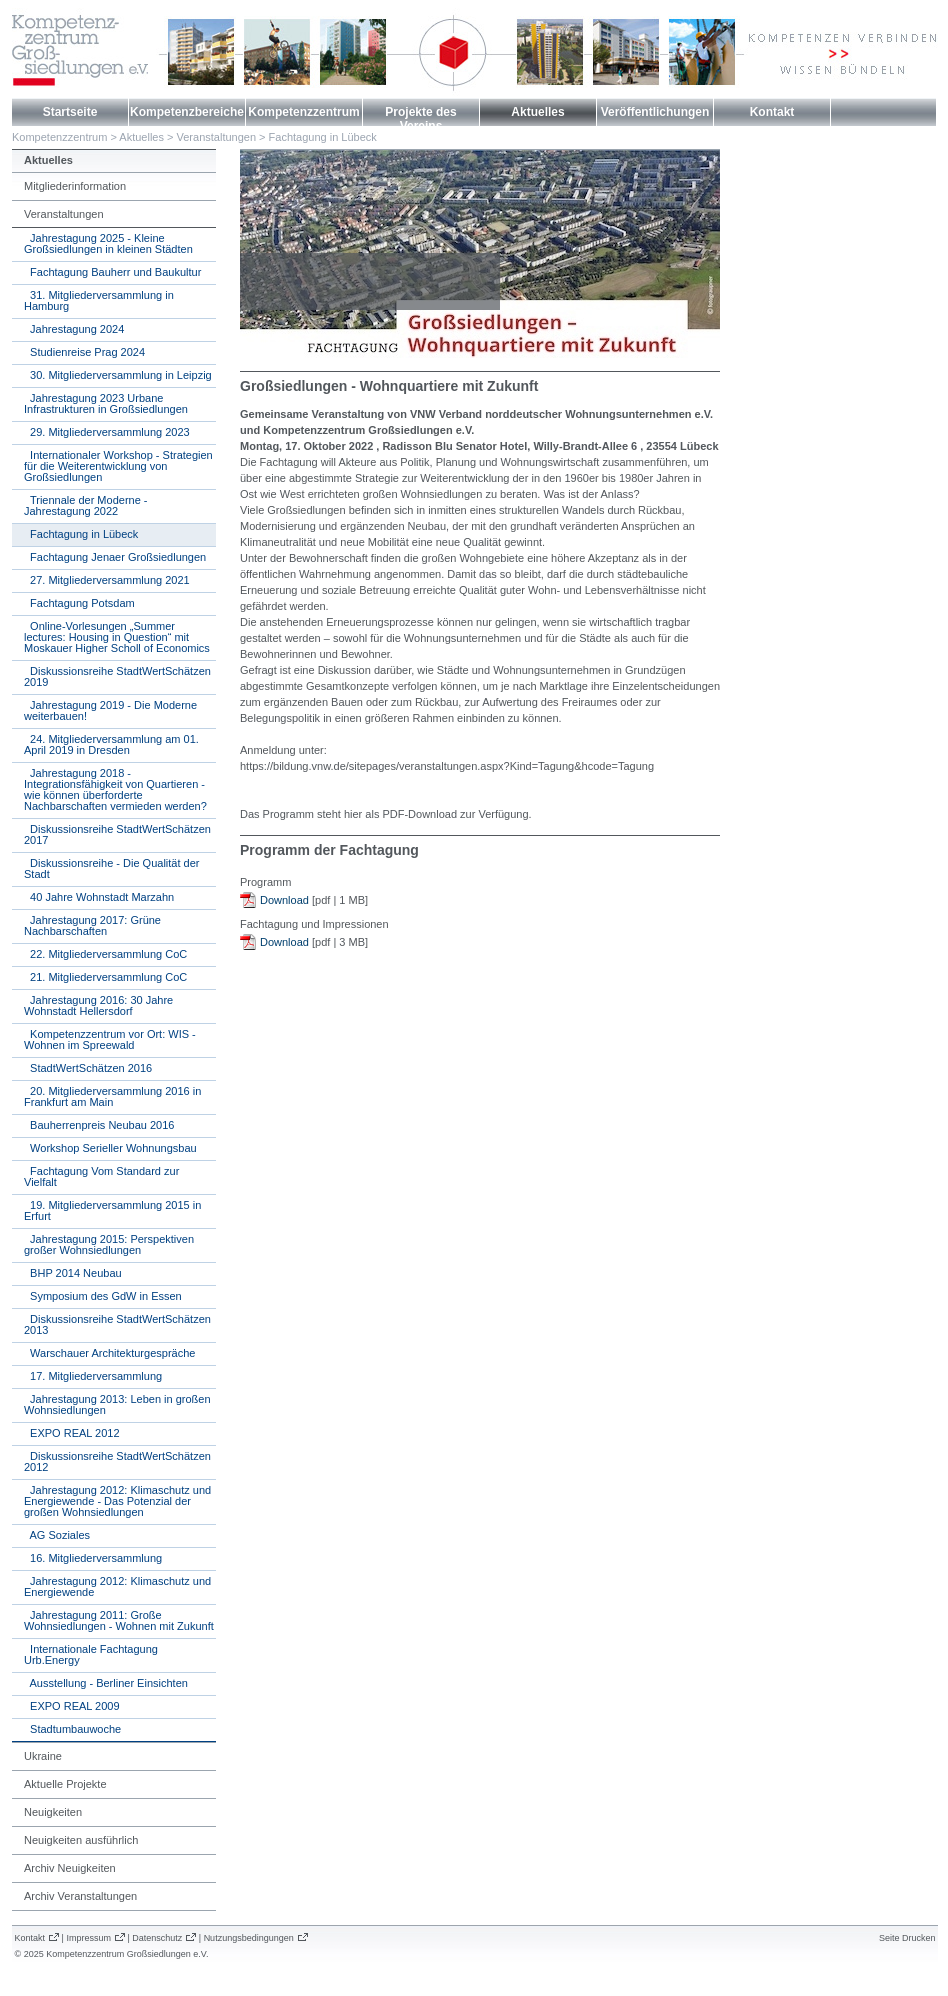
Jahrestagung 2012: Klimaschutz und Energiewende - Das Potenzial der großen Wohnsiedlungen (117, 1501)
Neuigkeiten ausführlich (81, 1840)
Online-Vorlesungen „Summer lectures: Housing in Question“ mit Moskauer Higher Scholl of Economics (117, 637)
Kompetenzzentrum (303, 112)
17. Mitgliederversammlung (93, 1376)
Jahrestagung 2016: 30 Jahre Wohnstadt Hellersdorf (98, 1005)
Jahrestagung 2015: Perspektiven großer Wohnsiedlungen (109, 1244)
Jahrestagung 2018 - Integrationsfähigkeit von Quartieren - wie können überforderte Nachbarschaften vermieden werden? (115, 789)
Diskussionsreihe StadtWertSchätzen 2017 (117, 834)
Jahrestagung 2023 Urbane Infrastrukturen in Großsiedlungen (106, 403)
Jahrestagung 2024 (74, 329)
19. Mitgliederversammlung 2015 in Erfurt (112, 1210)
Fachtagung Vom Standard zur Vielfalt (101, 1176)
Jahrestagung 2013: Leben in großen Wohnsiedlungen (117, 1404)
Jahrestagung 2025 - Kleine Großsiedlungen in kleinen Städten (108, 243)
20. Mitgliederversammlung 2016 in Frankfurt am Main (112, 1096)
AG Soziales (57, 1535)
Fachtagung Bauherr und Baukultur (112, 272)
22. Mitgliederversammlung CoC (105, 954)
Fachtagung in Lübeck (323, 137)
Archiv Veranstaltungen (80, 1896)
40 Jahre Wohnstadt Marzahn (99, 897)
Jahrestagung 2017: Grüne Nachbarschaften (92, 925)
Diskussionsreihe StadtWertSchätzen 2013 (117, 1324)
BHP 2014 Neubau (73, 1273)
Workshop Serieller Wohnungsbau (110, 1148)
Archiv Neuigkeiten (70, 1868)
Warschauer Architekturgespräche (109, 1353)
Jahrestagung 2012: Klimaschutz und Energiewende (117, 1586)
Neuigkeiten (53, 1812)
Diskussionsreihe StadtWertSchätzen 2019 (117, 676)
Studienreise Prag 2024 (84, 352)
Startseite (70, 112)
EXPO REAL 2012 (72, 1433)
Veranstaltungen (217, 137)
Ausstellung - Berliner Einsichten (106, 1683)
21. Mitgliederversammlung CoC (105, 977)
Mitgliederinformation (75, 186)
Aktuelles (537, 112)
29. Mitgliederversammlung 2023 (107, 432)
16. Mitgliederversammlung (93, 1558)
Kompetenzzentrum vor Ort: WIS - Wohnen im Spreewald (110, 1039)
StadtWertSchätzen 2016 (88, 1068)
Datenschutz (157, 1938)
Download (284, 900)
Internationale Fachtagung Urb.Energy (91, 1654)
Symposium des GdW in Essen (103, 1296)
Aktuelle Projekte (65, 1784)
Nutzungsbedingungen (249, 1938)
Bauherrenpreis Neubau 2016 (99, 1125)
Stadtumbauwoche (72, 1729)
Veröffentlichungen (655, 112)
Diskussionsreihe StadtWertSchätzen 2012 (117, 1461)
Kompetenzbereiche (187, 112)
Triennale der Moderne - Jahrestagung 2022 (86, 505)
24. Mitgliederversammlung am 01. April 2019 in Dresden (111, 744)
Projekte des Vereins (420, 119)
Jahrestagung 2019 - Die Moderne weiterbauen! (110, 710)
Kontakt (772, 112)
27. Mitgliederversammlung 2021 (107, 580)
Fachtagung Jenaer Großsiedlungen (115, 557)
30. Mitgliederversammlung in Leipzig (118, 375)
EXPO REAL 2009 (72, 1706)
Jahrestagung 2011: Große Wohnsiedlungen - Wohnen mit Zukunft (119, 1620)
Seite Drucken (907, 1938)
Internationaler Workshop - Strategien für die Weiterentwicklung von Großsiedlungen (118, 466)
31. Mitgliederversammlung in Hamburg (99, 300)
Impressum (88, 1938)
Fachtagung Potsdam (79, 603)
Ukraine (43, 1756)
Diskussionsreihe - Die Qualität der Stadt (111, 868)
